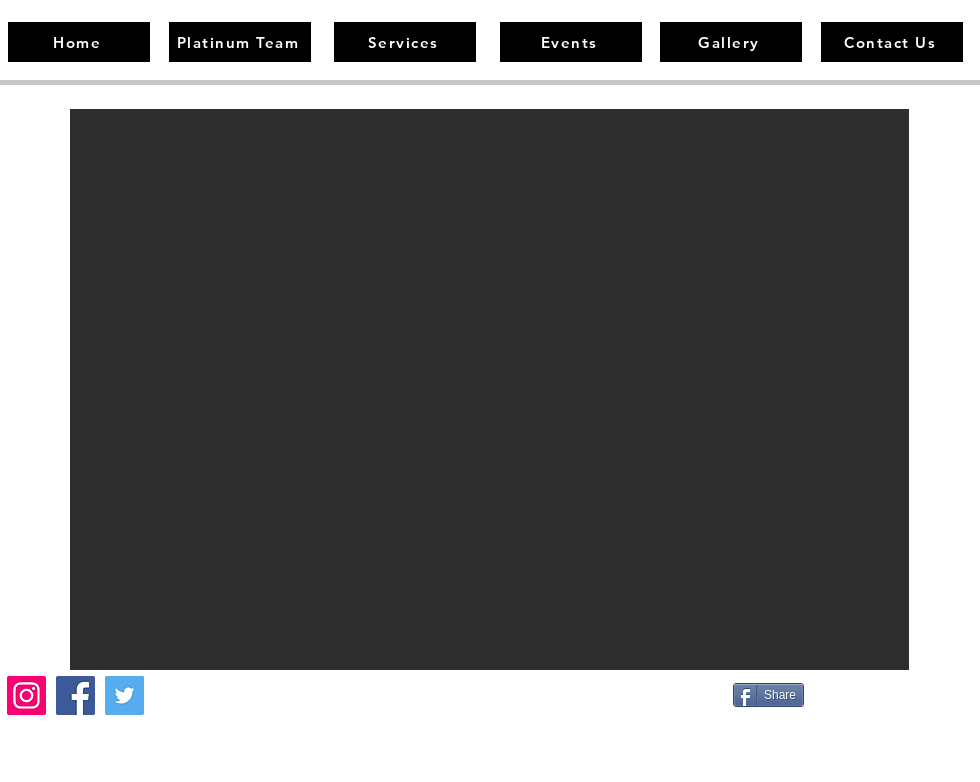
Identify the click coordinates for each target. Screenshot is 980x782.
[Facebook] (75, 695)
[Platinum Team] (240, 42)
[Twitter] (124, 695)
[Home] (79, 42)
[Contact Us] (892, 42)
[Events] (571, 42)
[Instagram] (26, 695)
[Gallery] (731, 42)
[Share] (768, 695)
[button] (489, 389)
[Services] (405, 42)
